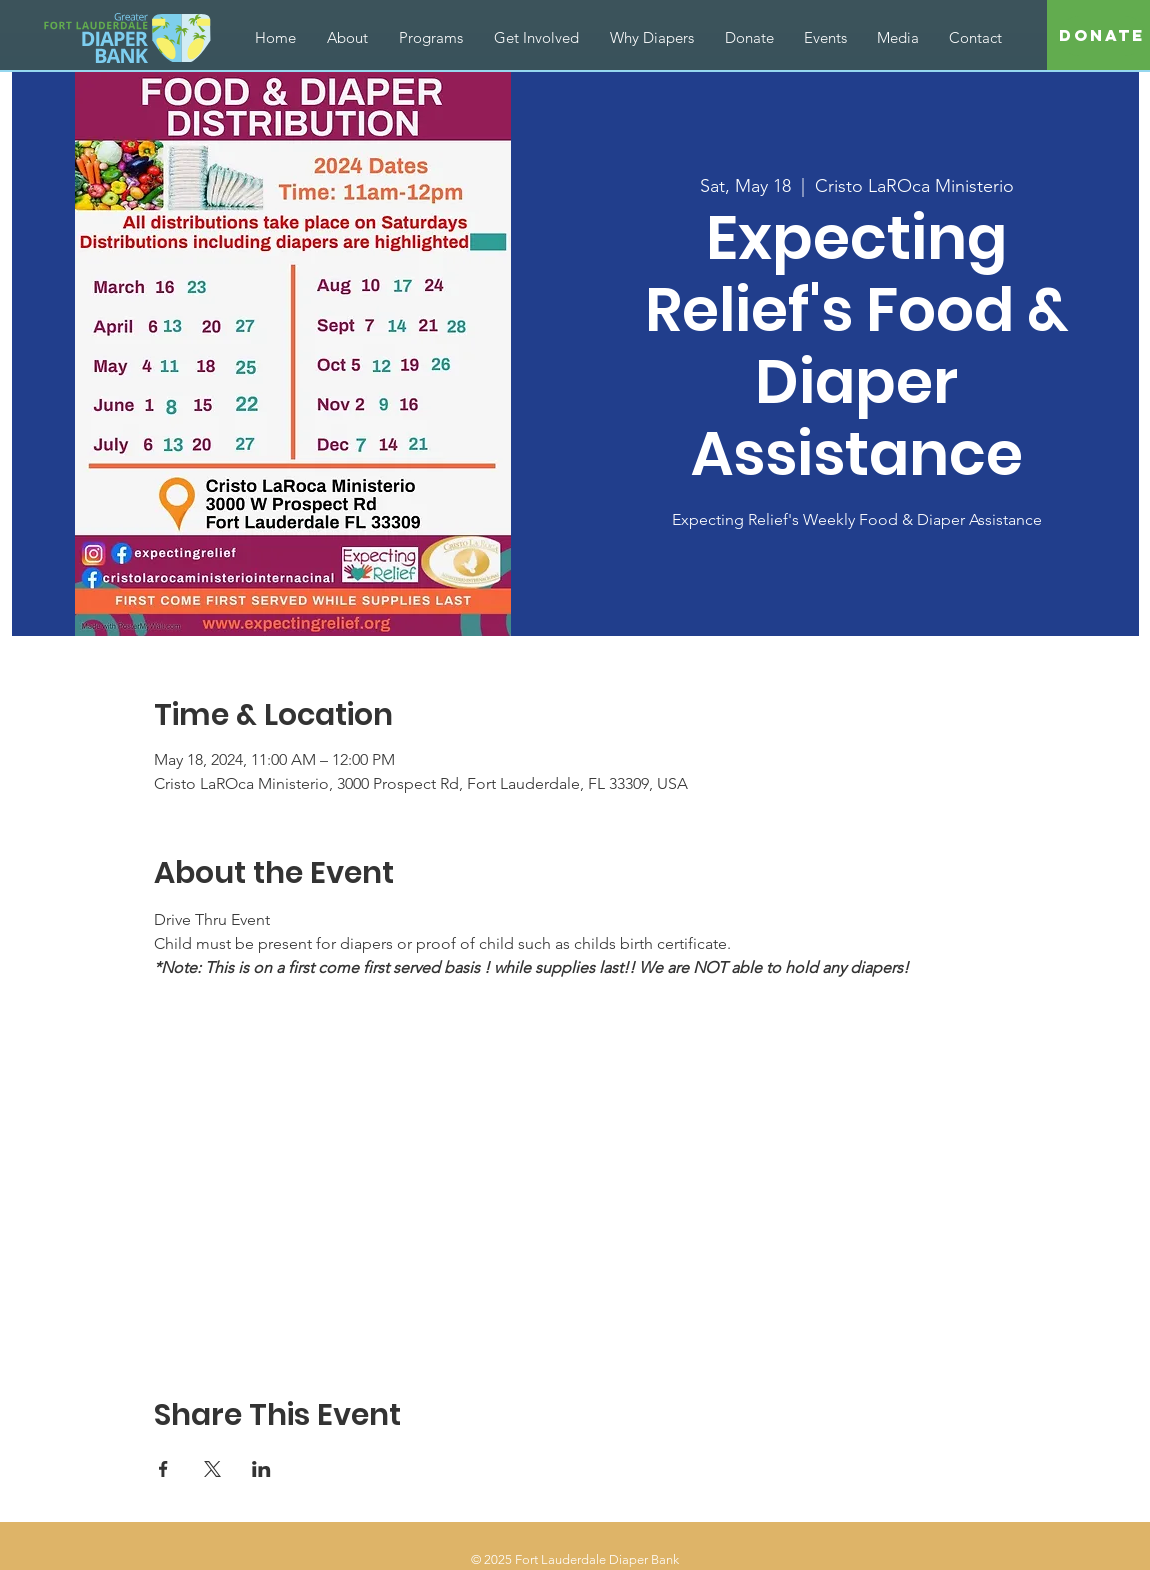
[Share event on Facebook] (163, 1469)
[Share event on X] (212, 1469)
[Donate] (1102, 36)
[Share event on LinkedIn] (261, 1469)
